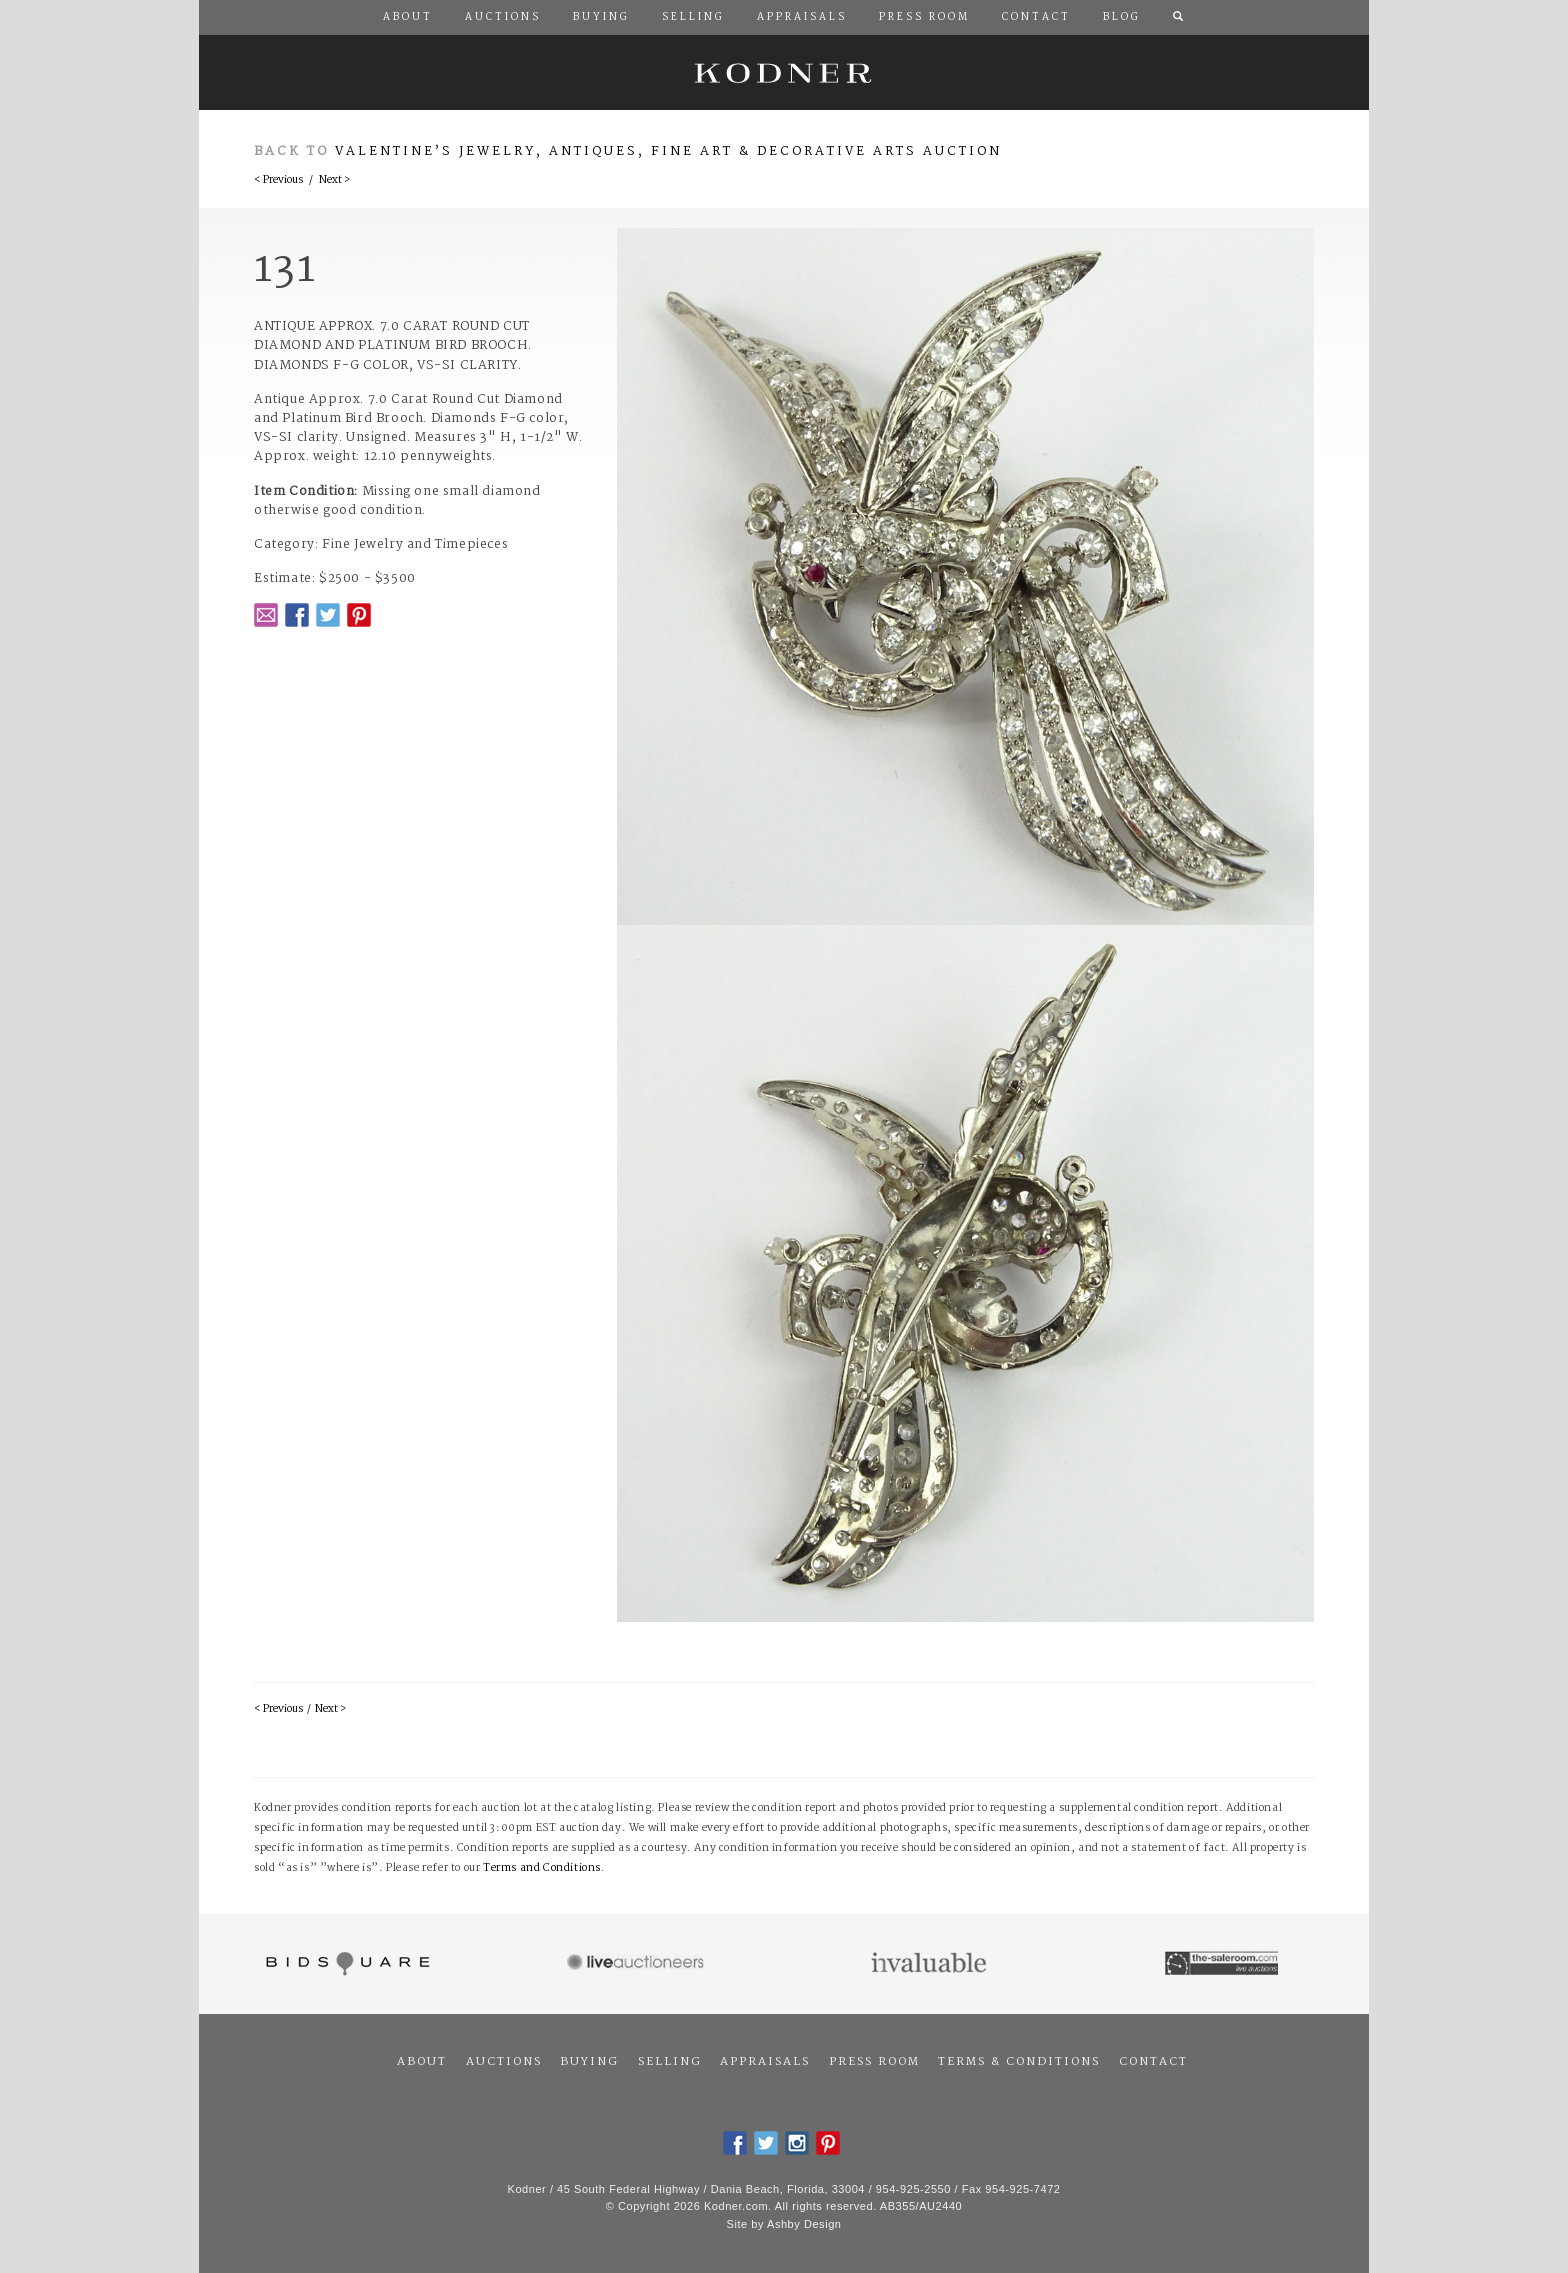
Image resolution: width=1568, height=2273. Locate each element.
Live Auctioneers (638, 1964)
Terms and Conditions (542, 1868)
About (422, 2062)
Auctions (504, 2062)
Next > (334, 180)
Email (266, 615)
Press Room (874, 2062)
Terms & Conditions (1019, 2062)
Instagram (797, 2143)
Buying (589, 2062)
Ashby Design (804, 2224)
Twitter (328, 615)
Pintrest (359, 615)
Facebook (297, 615)
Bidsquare (345, 1964)
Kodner (784, 72)
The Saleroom (1223, 1964)
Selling (670, 2062)
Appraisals (765, 2062)
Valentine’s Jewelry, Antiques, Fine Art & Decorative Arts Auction (668, 151)
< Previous (278, 180)
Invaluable (930, 1964)
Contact (1153, 2062)
